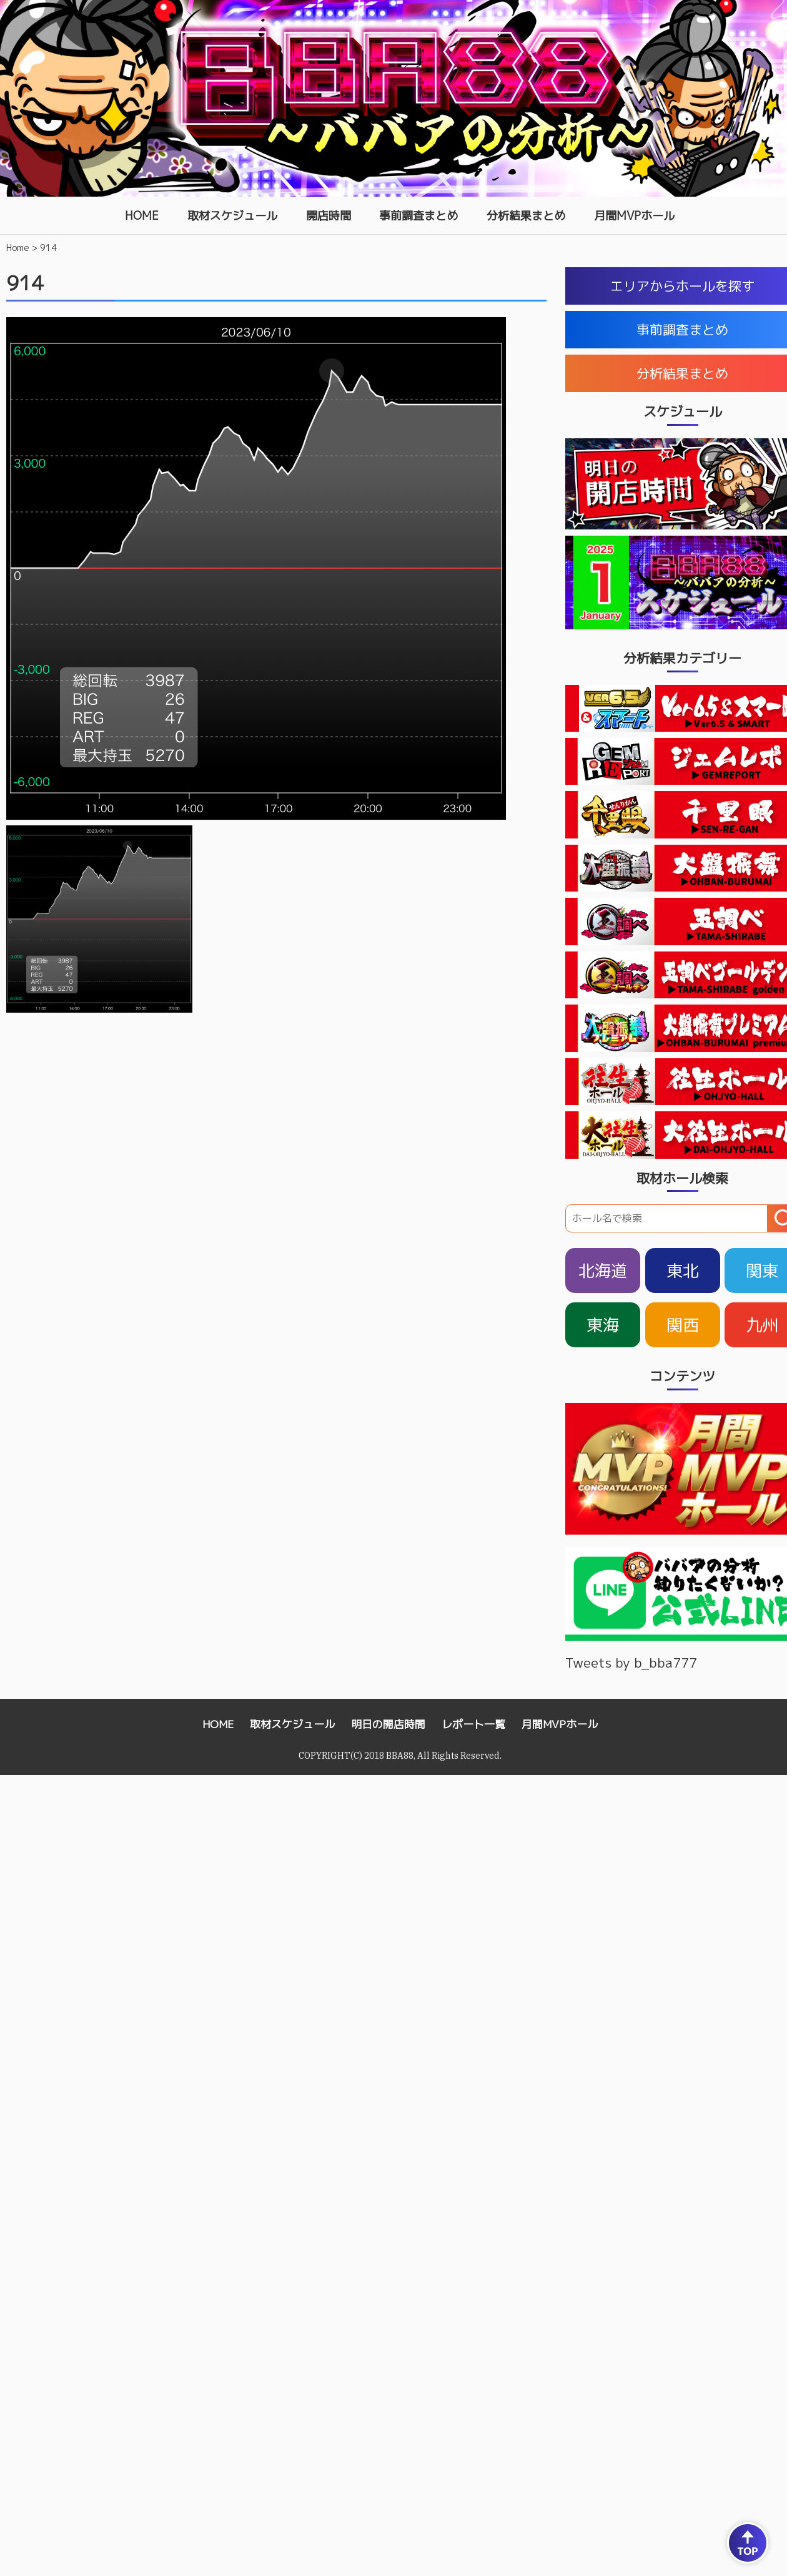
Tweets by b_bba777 (631, 1662)
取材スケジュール (232, 216)
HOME (142, 216)
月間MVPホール (634, 216)
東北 (682, 1270)
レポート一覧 (473, 1724)
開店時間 (328, 216)
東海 (603, 1325)
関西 (682, 1325)
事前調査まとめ (418, 216)
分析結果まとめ (526, 216)
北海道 (602, 1270)
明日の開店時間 (388, 1724)
